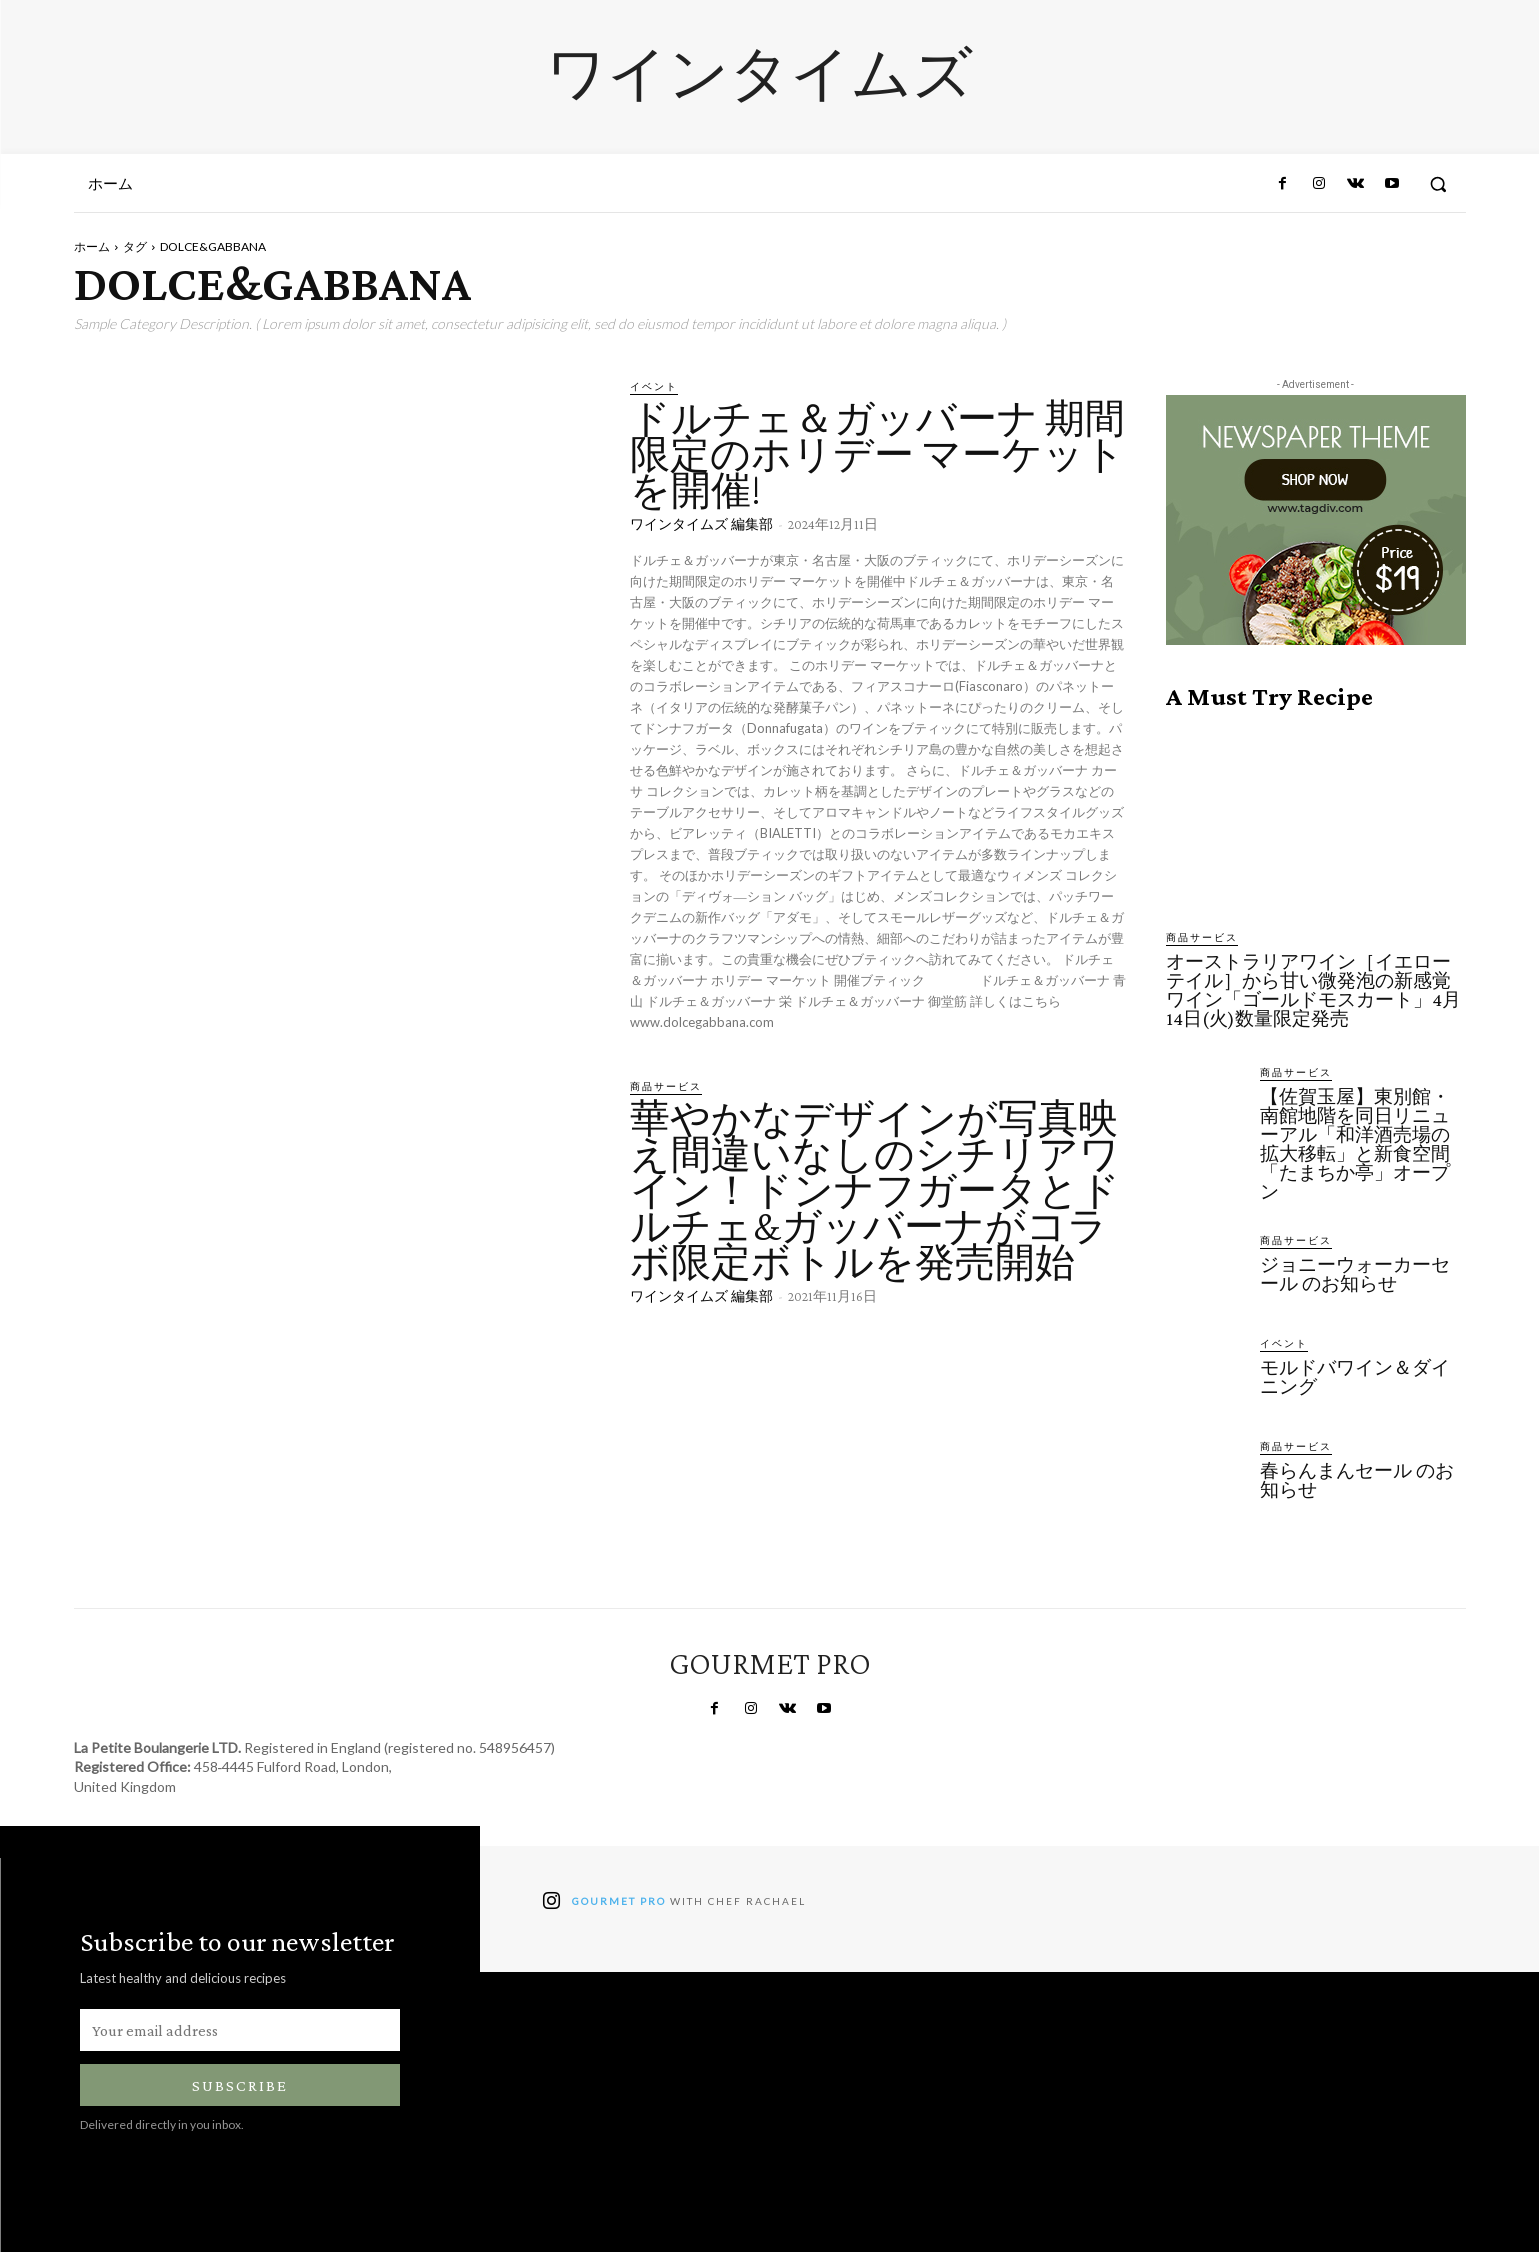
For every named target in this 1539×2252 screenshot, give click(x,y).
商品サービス (666, 1086)
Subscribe (240, 2085)
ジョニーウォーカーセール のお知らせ (1355, 1274)
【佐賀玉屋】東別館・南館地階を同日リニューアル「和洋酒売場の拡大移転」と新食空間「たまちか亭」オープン (1355, 1144)
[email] (240, 2030)
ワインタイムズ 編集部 (701, 524)
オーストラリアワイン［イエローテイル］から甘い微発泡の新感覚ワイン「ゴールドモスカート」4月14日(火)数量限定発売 (1313, 990)
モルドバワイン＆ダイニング (1355, 1377)
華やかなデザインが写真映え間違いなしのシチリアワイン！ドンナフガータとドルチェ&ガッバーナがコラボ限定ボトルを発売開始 (875, 1190)
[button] (1438, 184)
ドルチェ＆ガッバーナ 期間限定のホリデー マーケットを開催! (877, 454)
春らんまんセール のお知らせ (1357, 1480)
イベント (654, 386)
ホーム (92, 246)
